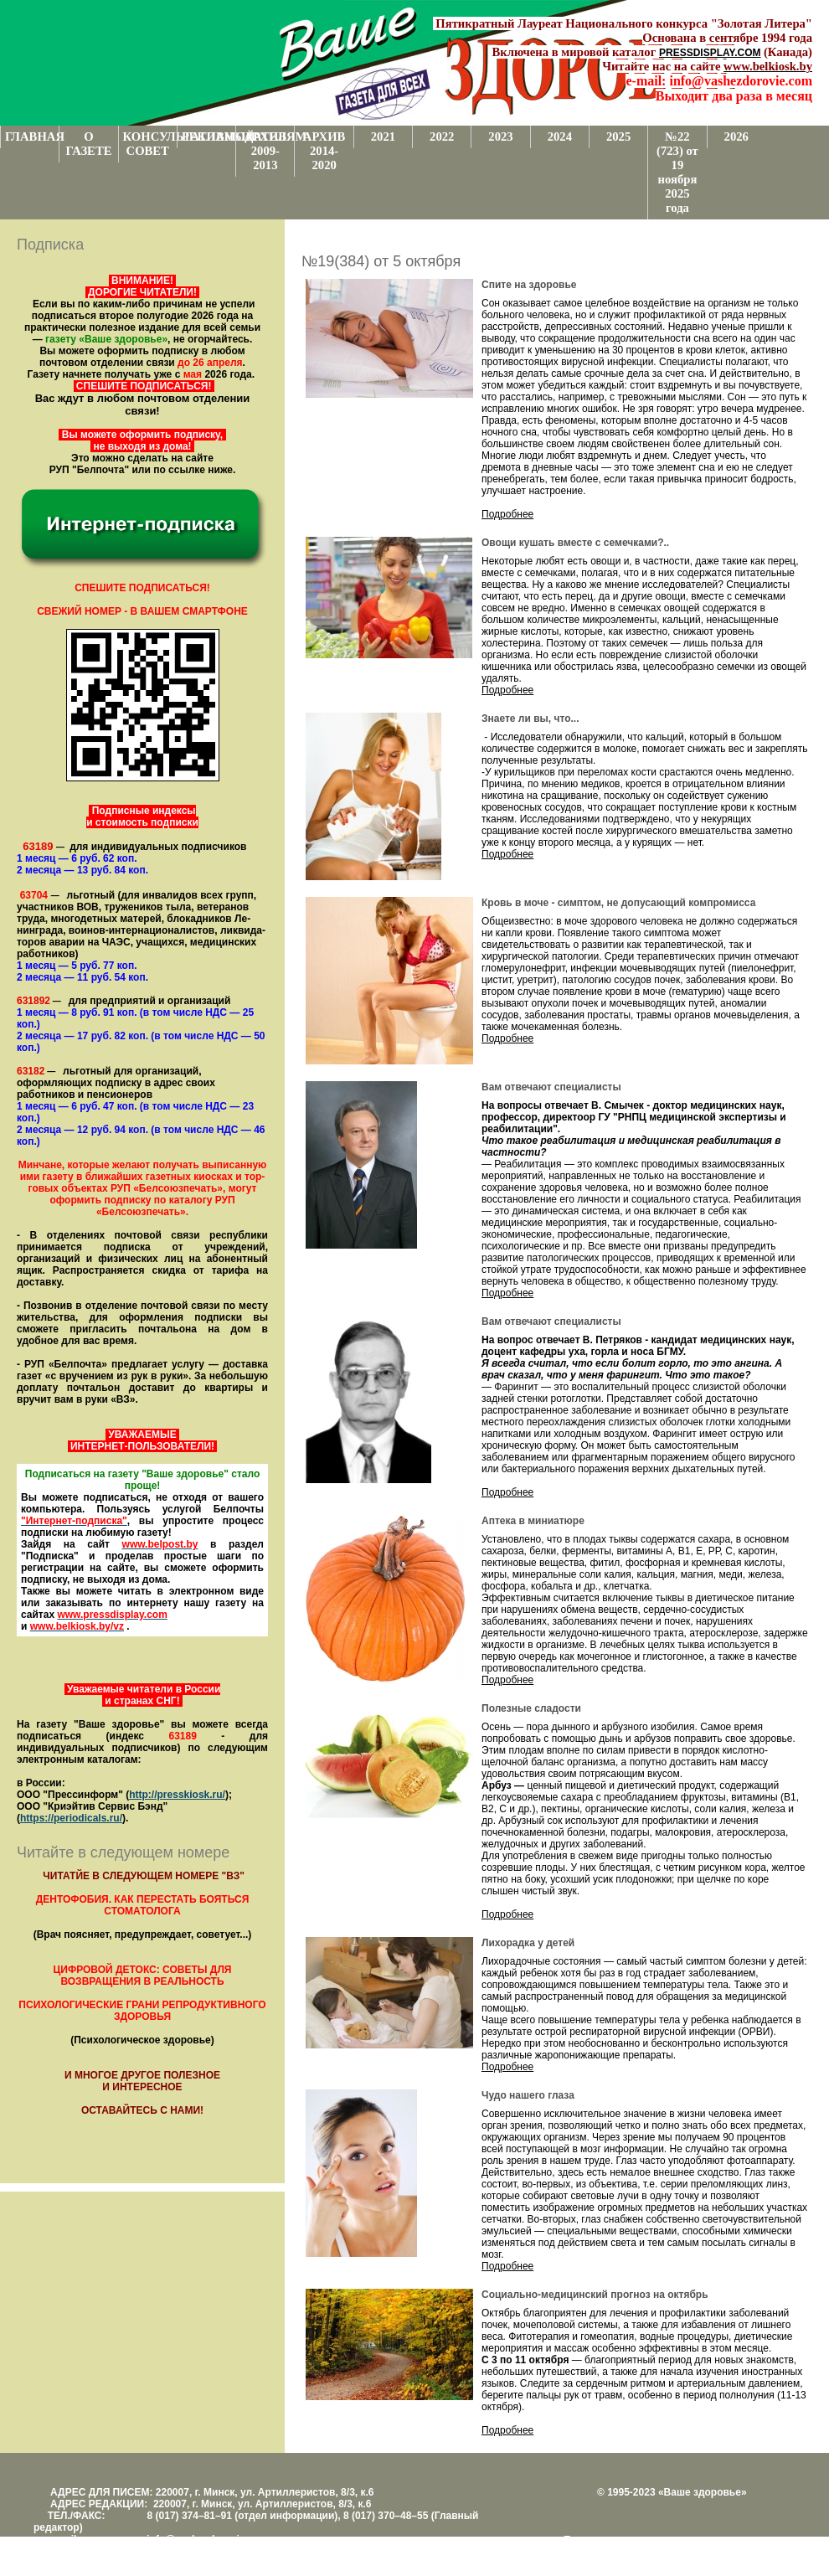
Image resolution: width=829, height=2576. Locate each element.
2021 (383, 136)
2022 (442, 136)
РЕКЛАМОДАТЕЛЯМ (208, 136)
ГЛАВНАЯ (32, 136)
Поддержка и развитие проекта (636, 2540)
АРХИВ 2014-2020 (324, 151)
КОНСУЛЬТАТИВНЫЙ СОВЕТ (150, 143)
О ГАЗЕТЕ (88, 143)
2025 (618, 136)
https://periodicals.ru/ (71, 1818)
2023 (500, 136)
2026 (736, 136)
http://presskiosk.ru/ (177, 1795)
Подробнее (507, 514)
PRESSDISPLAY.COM (710, 53)
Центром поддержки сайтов (628, 2552)
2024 (560, 136)
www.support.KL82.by (747, 2552)
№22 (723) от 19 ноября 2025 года (677, 172)
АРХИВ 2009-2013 (266, 151)
